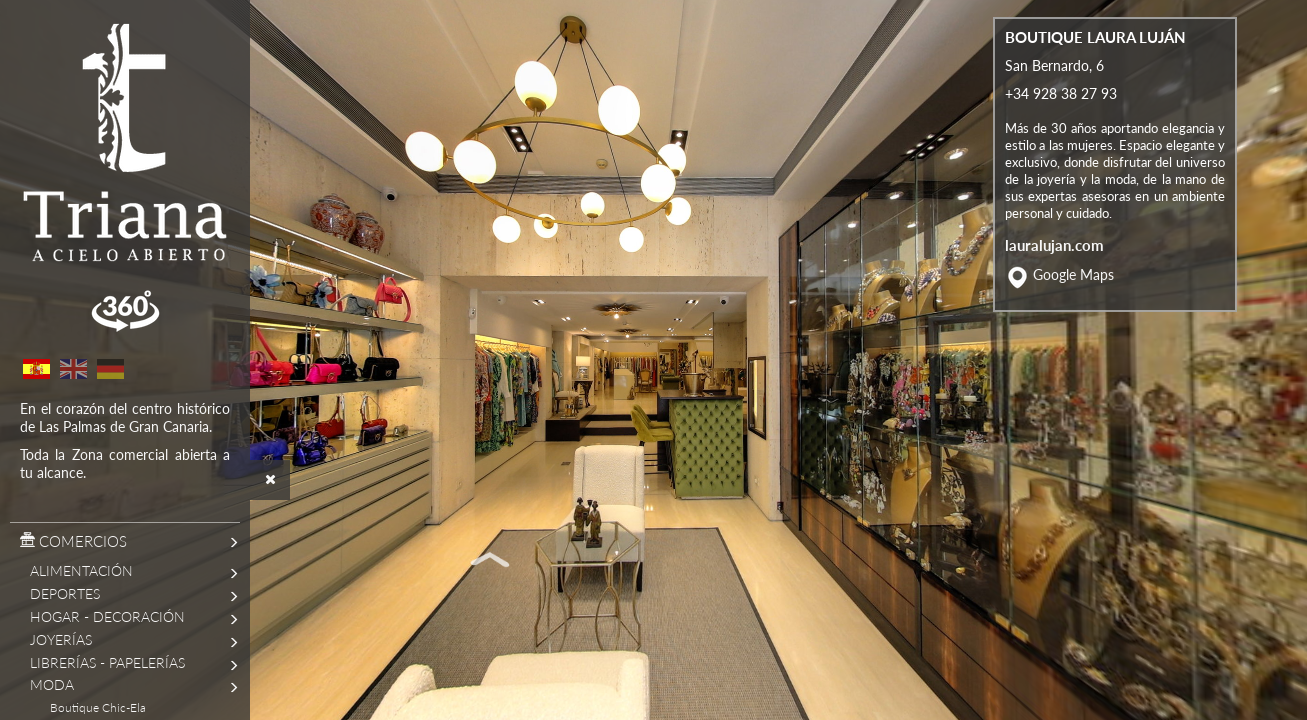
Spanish (36, 369)
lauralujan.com (1054, 278)
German (110, 369)
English (73, 369)
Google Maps (1073, 308)
